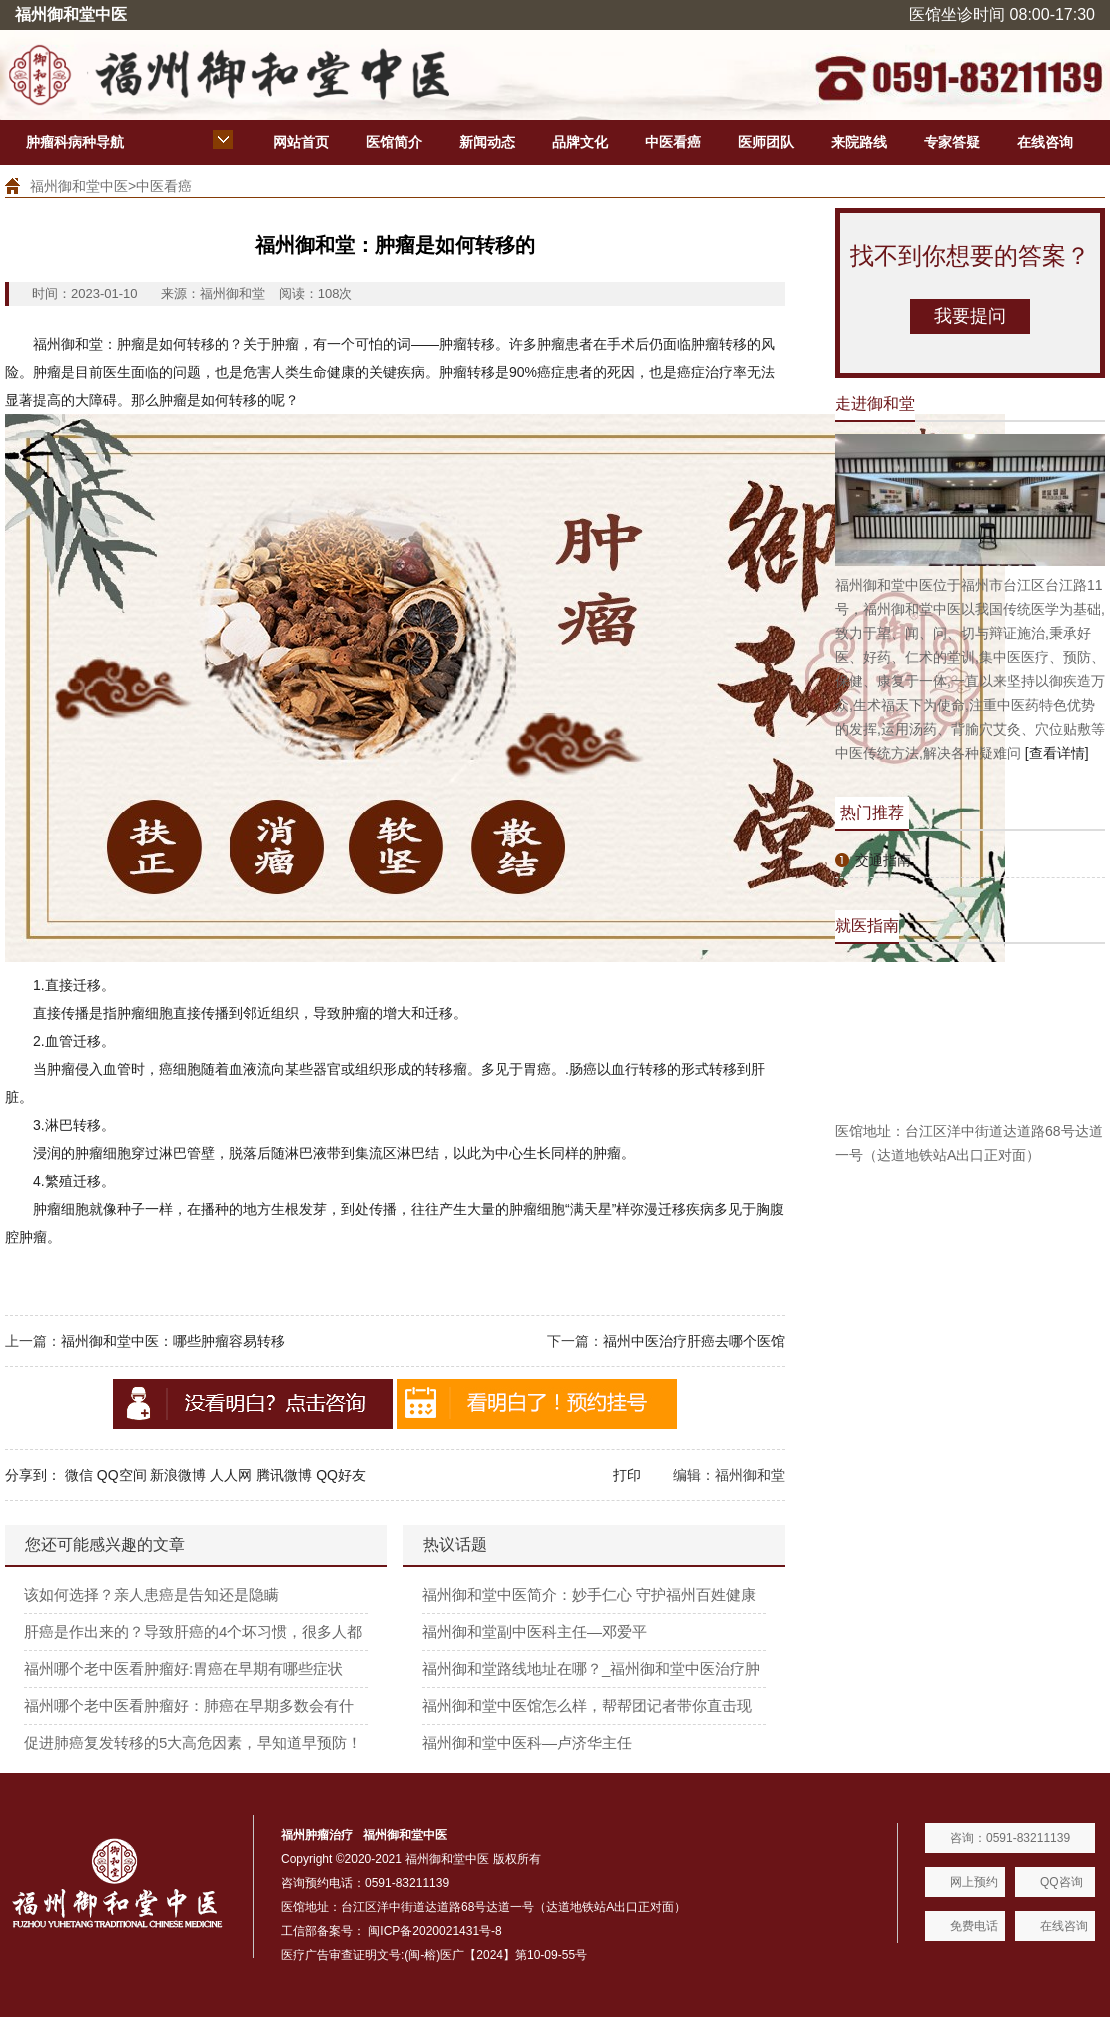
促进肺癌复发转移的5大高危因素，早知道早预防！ (193, 1742)
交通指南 (883, 860)
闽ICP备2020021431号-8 (434, 1931)
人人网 (231, 1475)
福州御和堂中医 (79, 186)
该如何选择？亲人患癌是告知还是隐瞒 (151, 1594)
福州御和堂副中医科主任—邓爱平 (534, 1631)
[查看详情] (1057, 753)
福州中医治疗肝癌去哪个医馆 (694, 1341)
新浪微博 (178, 1475)
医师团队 (766, 142)
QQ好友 (341, 1475)
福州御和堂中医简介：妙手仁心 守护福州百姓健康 (589, 1594)
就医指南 (867, 925)
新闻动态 (487, 142)
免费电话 (974, 1926)
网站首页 (301, 142)
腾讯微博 (284, 1475)
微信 (79, 1475)
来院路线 (859, 142)
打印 (627, 1475)
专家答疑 (952, 142)
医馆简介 (394, 142)
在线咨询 (1045, 142)
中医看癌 (673, 142)
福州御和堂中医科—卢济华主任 (527, 1742)
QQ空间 (122, 1475)
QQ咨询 (1061, 1882)
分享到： (33, 1475)
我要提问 (970, 316)
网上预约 (974, 1882)
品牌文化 (580, 142)
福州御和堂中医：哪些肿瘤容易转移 (173, 1341)
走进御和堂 (875, 403)
